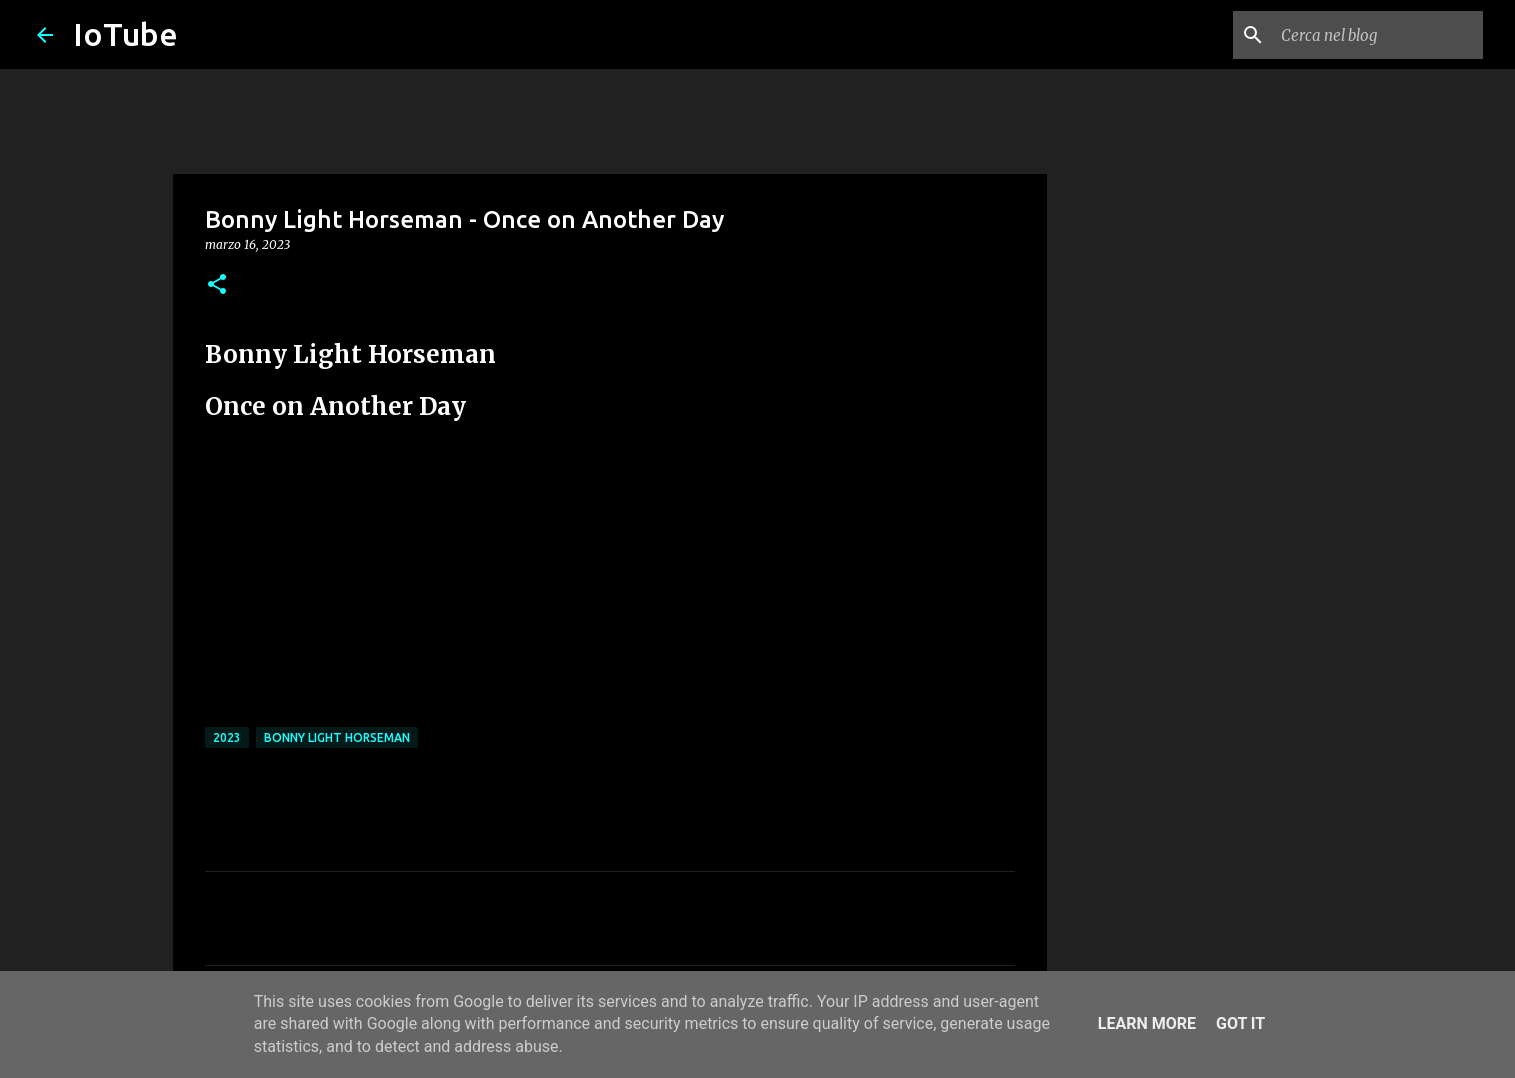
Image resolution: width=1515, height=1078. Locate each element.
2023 (227, 737)
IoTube (125, 34)
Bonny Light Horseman (337, 737)
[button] (217, 285)
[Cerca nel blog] (1378, 35)
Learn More (1147, 1023)
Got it (1240, 1023)
